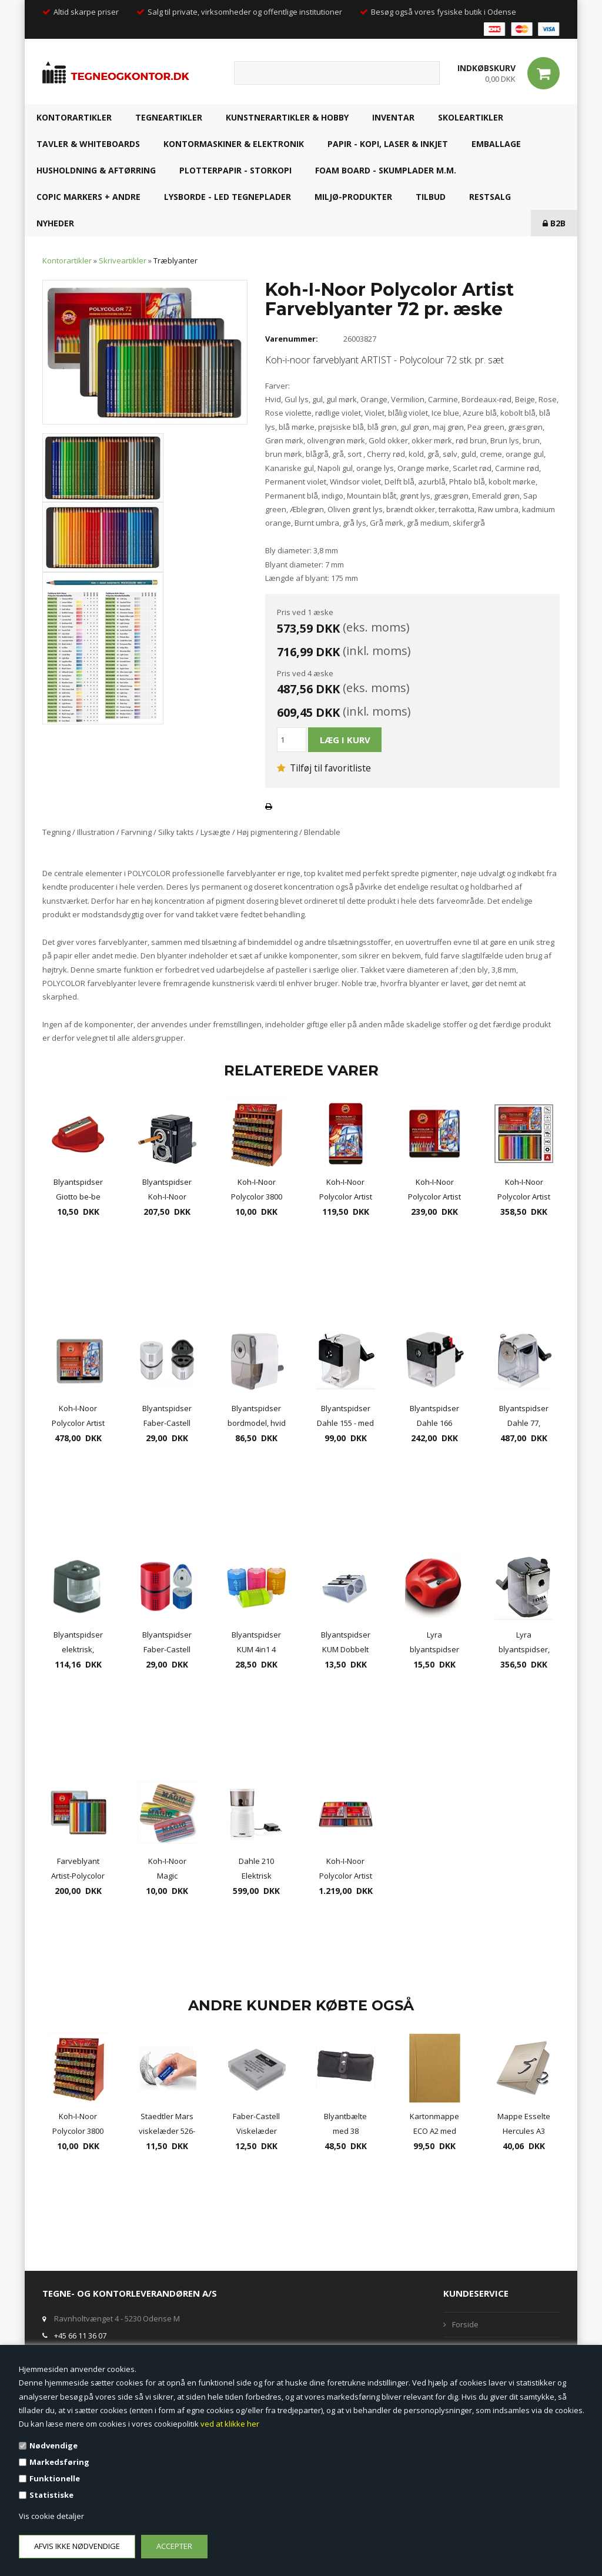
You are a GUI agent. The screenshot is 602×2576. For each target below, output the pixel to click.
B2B (554, 223)
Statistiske (51, 2495)
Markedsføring (59, 2462)
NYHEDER (55, 223)
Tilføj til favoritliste (324, 767)
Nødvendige (53, 2445)
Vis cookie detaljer (51, 2516)
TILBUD (431, 196)
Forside (465, 2324)
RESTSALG (490, 196)
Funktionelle (54, 2478)
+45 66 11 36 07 (80, 2335)
